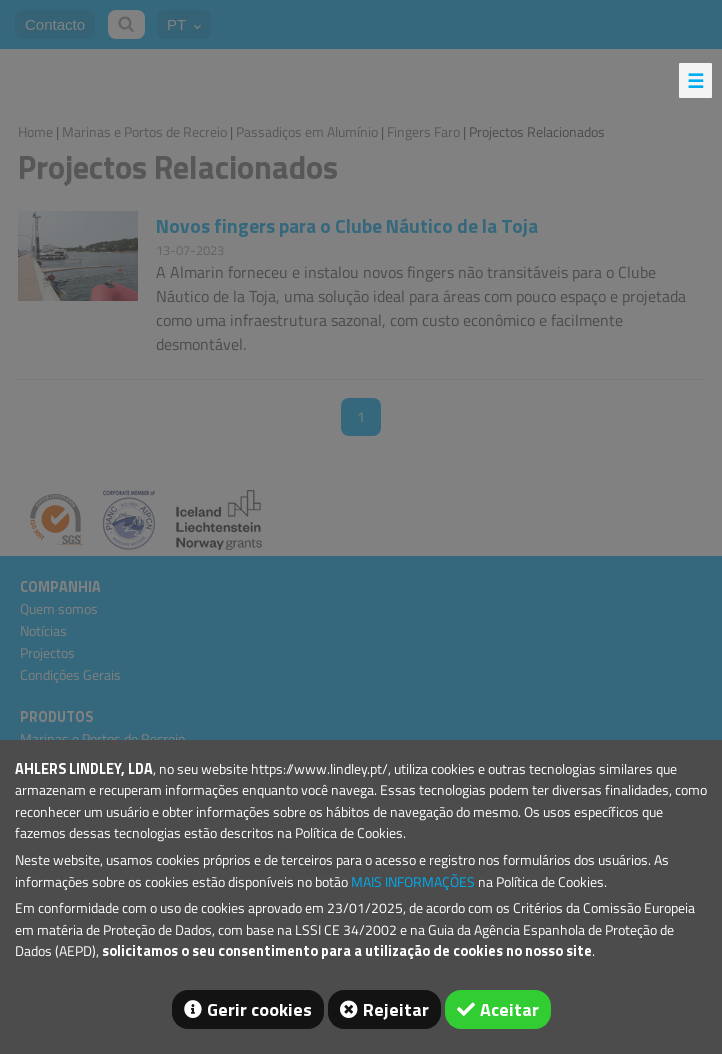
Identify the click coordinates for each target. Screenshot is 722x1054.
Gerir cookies (259, 1009)
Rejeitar (396, 1009)
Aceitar (509, 1009)
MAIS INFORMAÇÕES (413, 882)
